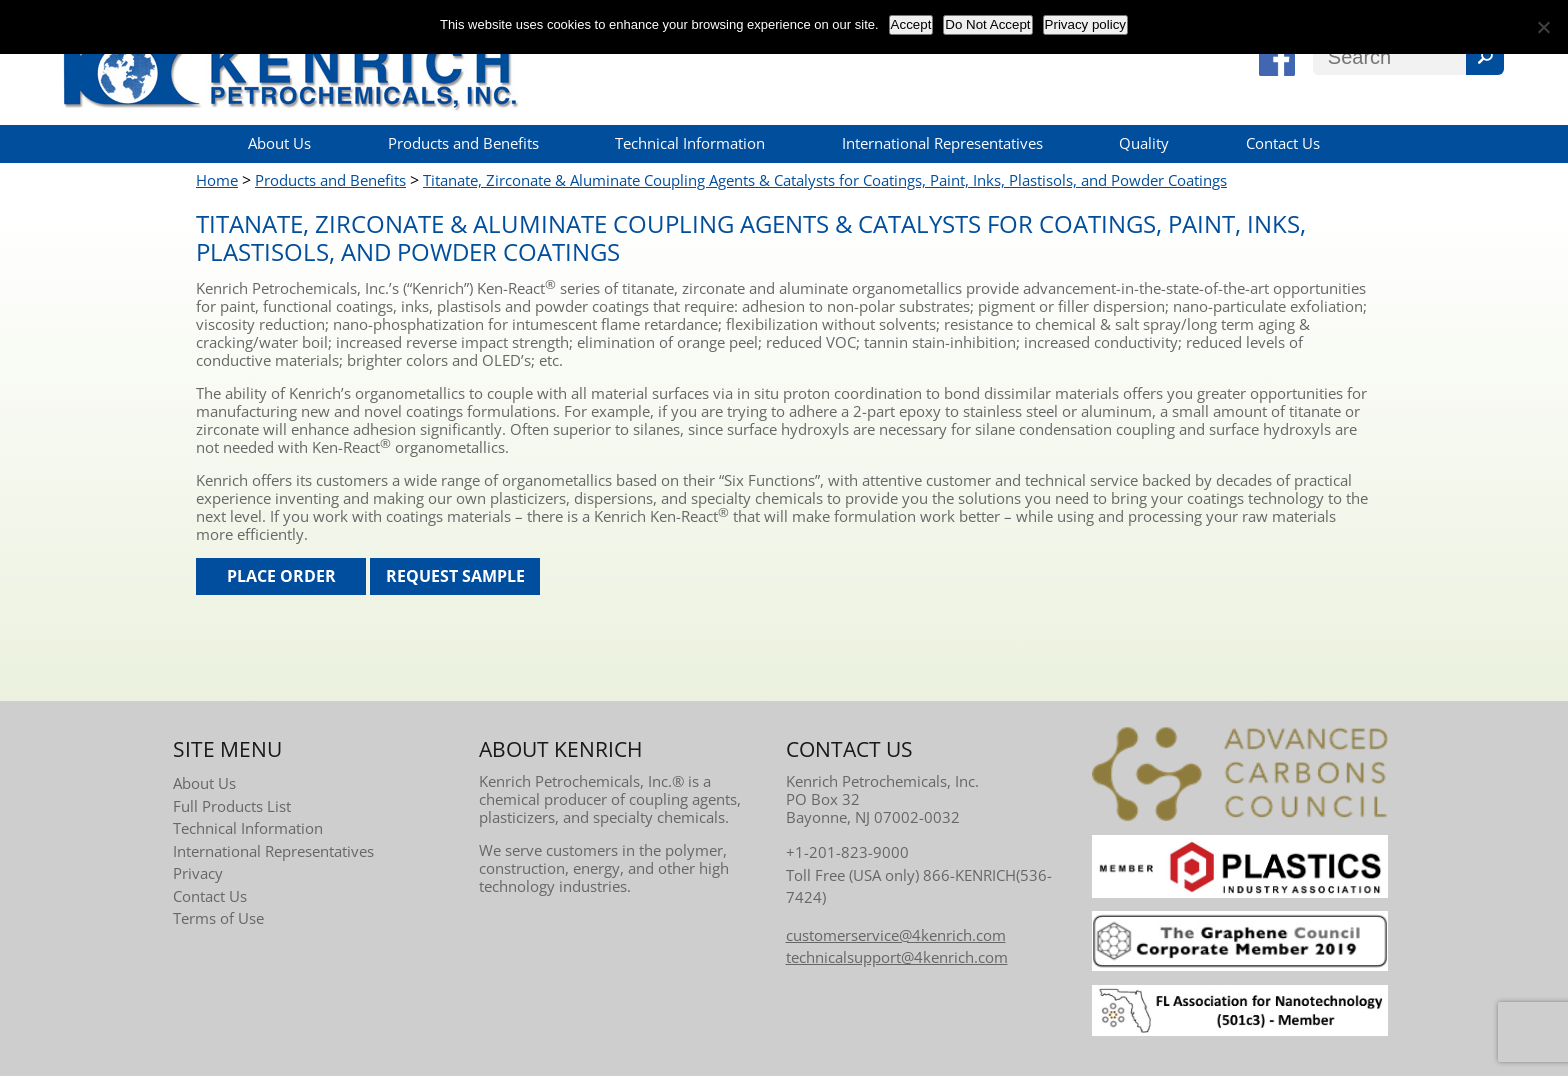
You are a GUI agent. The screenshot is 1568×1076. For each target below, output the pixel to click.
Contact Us (1283, 143)
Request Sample (455, 576)
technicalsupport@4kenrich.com (897, 957)
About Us (279, 143)
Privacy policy (1085, 24)
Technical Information (690, 143)
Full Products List (232, 806)
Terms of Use (218, 918)
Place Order (281, 576)
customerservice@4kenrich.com (896, 935)
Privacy (198, 873)
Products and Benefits (463, 143)
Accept (911, 24)
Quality (1144, 143)
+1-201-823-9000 (847, 852)
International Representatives (942, 143)
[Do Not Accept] (1543, 27)
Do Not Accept (987, 24)
